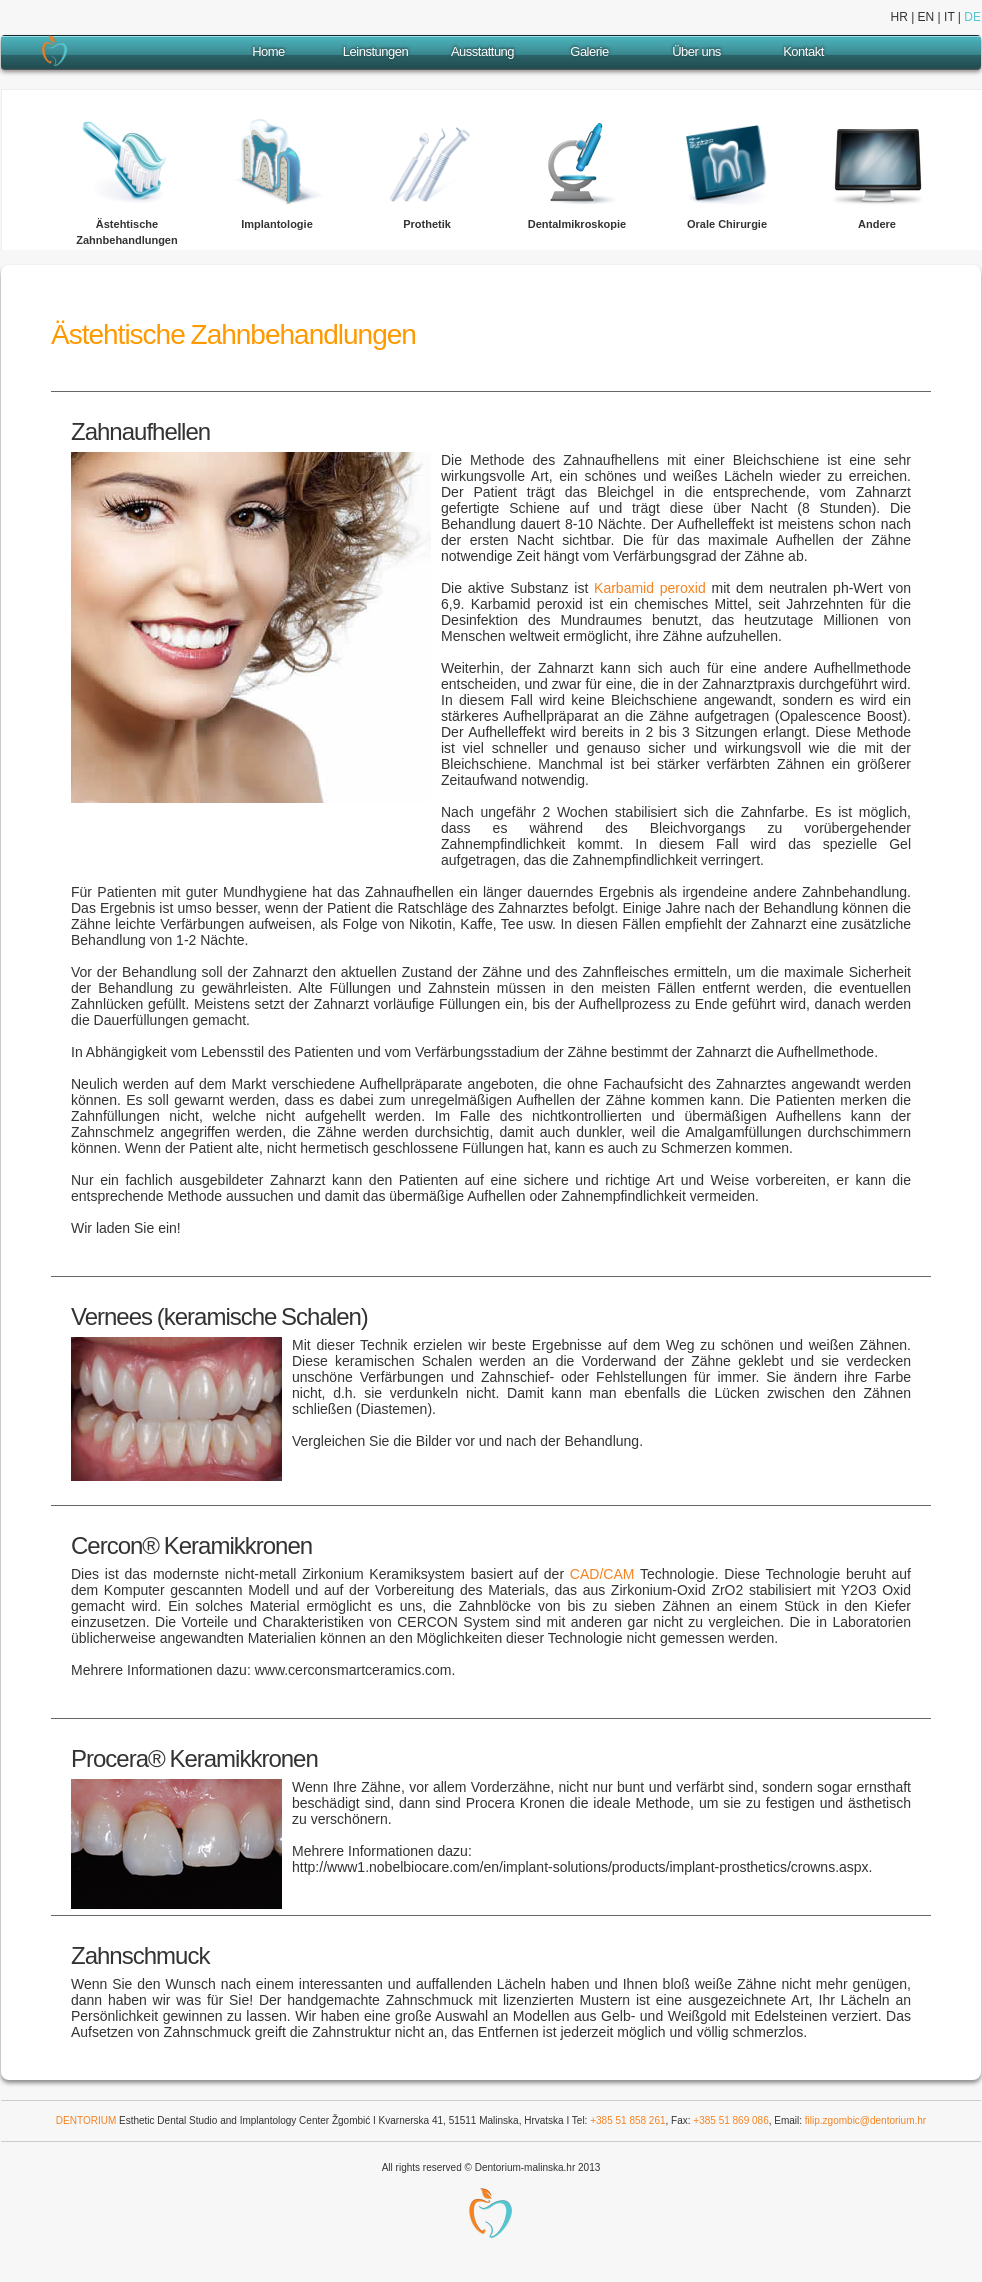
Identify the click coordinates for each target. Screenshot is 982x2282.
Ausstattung (482, 51)
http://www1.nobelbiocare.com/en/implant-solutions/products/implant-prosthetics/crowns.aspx (580, 1867)
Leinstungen (375, 51)
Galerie (589, 51)
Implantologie (277, 224)
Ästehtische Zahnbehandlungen (126, 232)
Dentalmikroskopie (577, 224)
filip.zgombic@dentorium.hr (865, 2120)
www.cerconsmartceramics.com (351, 1670)
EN (926, 17)
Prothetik (427, 224)
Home (268, 51)
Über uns (696, 51)
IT (949, 17)
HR (898, 17)
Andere (877, 224)
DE (972, 17)
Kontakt (803, 51)
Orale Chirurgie (727, 224)
